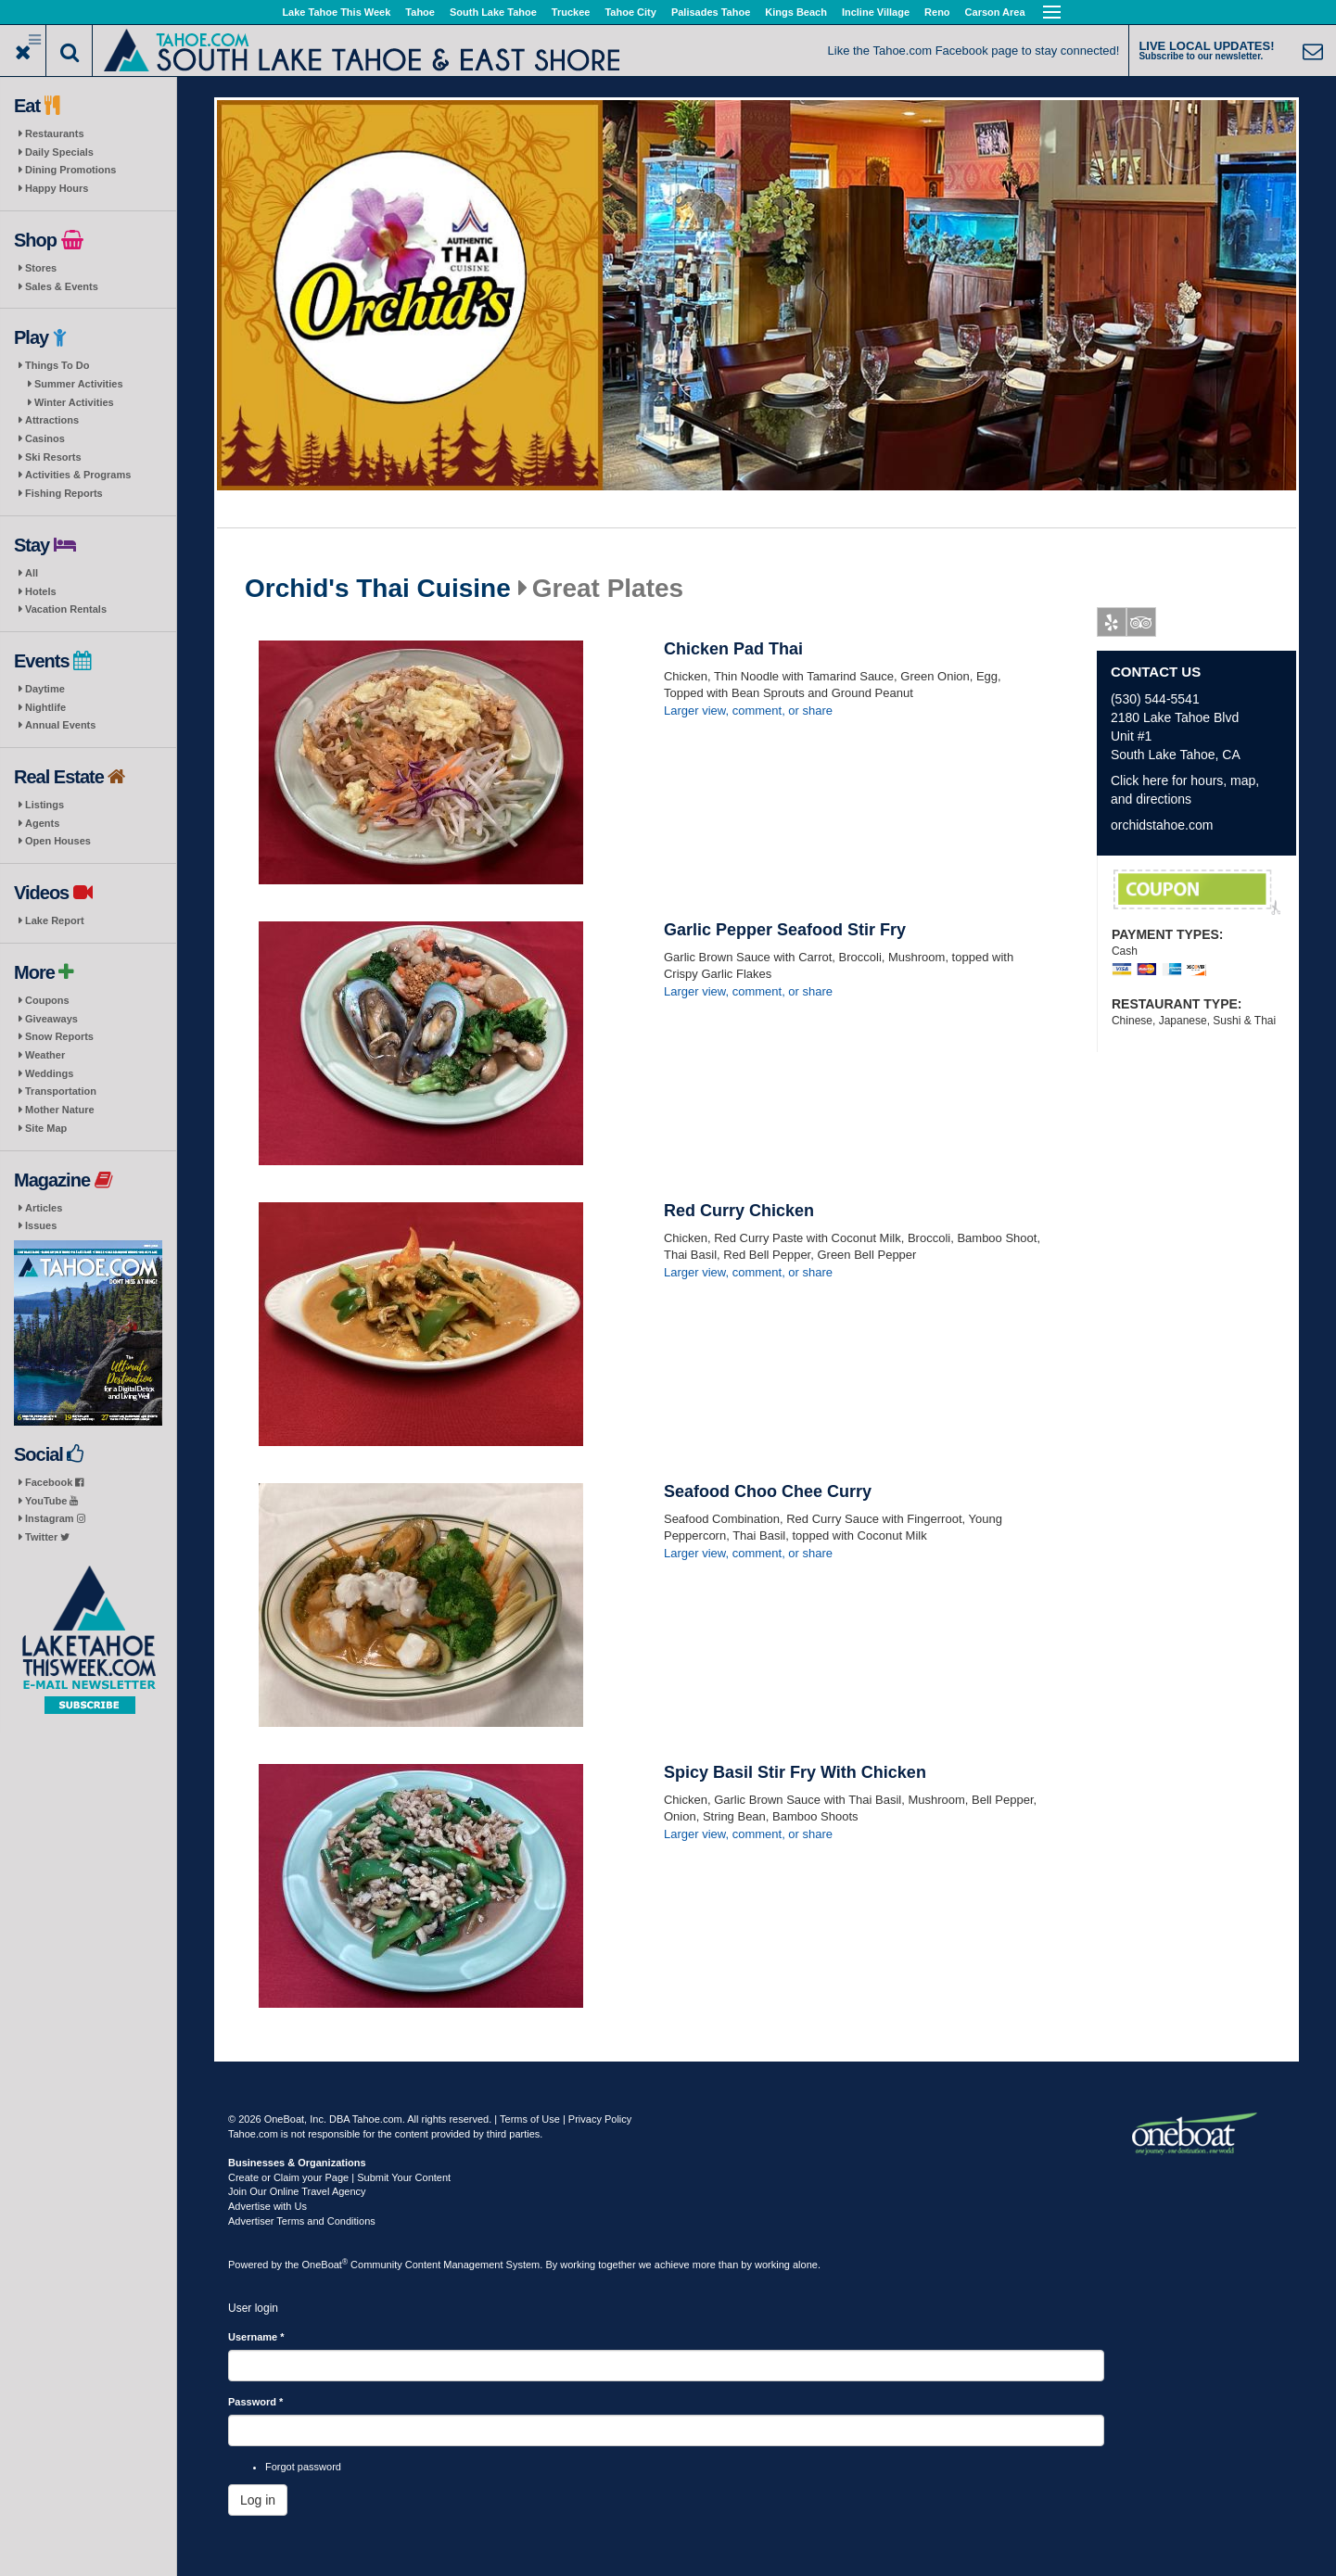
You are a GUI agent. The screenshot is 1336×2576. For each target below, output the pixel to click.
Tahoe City (629, 12)
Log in (257, 2500)
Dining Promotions (70, 169)
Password (255, 2401)
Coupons (47, 1000)
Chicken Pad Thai (733, 649)
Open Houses (58, 840)
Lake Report (54, 920)
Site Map (46, 1128)
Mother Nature (60, 1109)
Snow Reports (59, 1036)
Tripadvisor (1141, 626)
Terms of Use (530, 2119)
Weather (45, 1054)
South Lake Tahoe (493, 12)
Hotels (41, 591)
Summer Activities (78, 383)
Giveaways (51, 1018)
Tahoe (420, 12)
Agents (42, 823)
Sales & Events (61, 286)
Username (256, 2336)
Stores (41, 267)
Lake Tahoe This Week (336, 12)
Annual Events (60, 724)
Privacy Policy (599, 2119)
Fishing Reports (64, 493)
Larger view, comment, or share (748, 710)
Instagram (55, 1518)
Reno (937, 12)
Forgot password (303, 2466)
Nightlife (45, 707)
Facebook (54, 1482)
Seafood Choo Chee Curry (768, 1491)
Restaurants (54, 133)
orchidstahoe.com (1162, 825)
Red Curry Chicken (739, 1210)
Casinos (45, 438)
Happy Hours (56, 188)
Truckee (571, 12)
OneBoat (325, 2264)
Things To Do (57, 365)
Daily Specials (59, 152)
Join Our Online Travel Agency (297, 2191)
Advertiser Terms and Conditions (301, 2221)
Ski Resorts (53, 457)
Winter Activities (74, 402)
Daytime (45, 688)
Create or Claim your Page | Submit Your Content (339, 2177)
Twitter (47, 1536)
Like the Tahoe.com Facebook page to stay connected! (974, 50)
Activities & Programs (78, 474)
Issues (41, 1225)
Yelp (1112, 626)
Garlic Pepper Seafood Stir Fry (785, 929)
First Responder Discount (1196, 892)
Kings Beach (796, 12)
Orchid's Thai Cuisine (378, 589)
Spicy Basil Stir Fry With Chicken (795, 1772)
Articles (43, 1207)
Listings (44, 804)
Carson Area (995, 12)
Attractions (52, 419)
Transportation (60, 1091)
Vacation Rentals (66, 609)
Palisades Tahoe (710, 12)
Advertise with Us (267, 2206)
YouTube (51, 1500)
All (31, 572)
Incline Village (876, 12)
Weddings (49, 1073)
